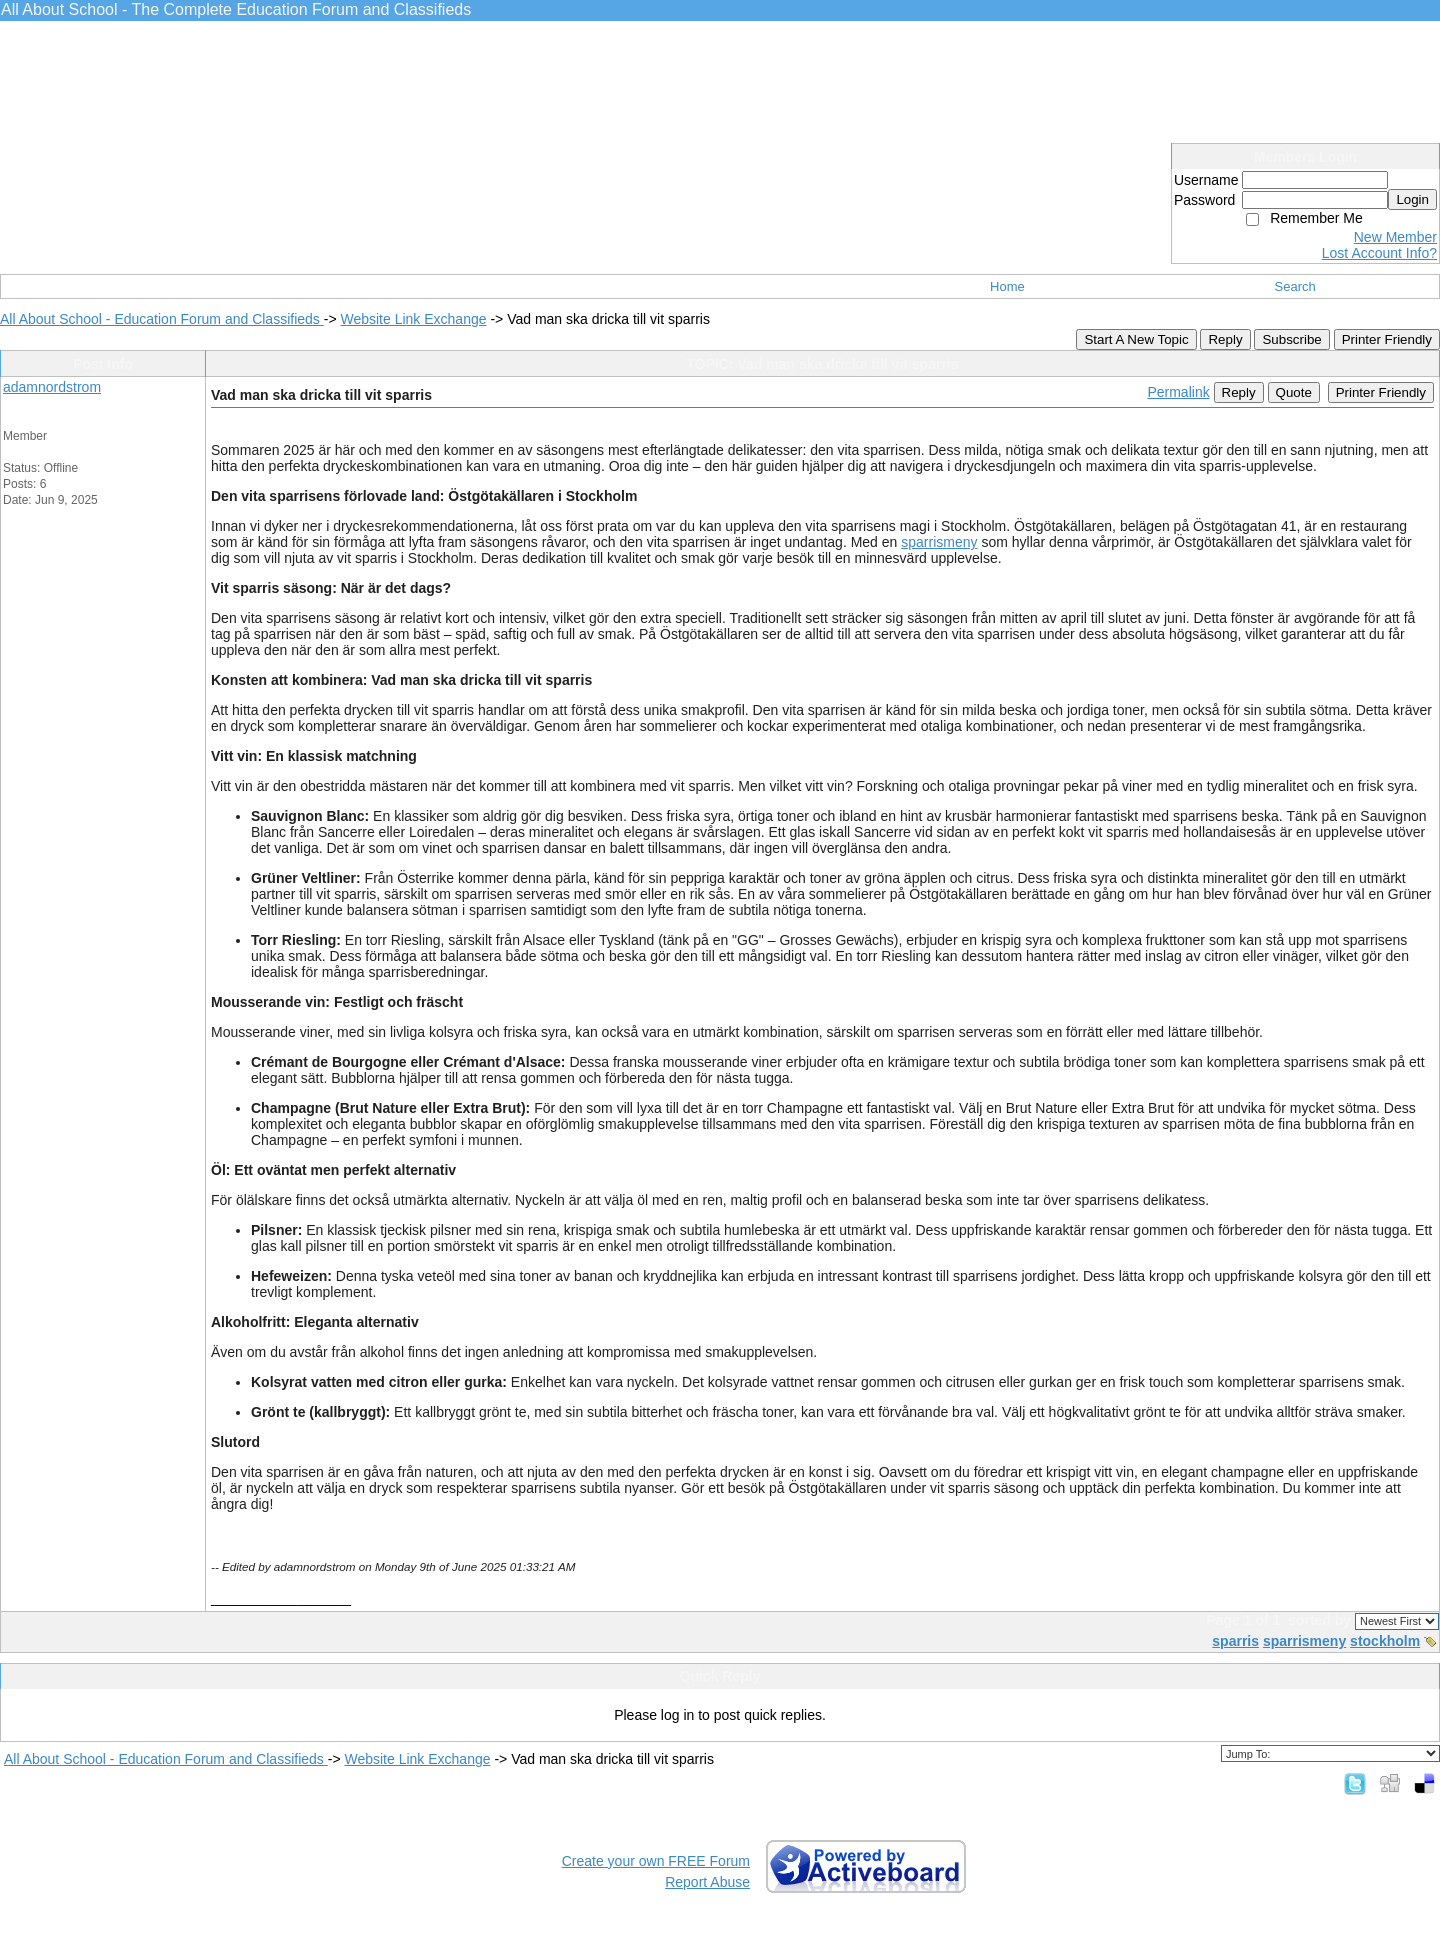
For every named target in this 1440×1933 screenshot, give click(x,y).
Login (1412, 199)
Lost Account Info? (1379, 253)
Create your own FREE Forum (656, 1861)
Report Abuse (707, 1882)
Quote (1294, 392)
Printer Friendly (1387, 339)
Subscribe (1291, 339)
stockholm (1385, 1641)
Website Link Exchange (413, 319)
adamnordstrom (52, 387)
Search (1295, 286)
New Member (1395, 237)
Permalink (1178, 392)
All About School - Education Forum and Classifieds (162, 319)
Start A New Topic (1136, 339)
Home (1007, 286)
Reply (1225, 339)
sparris (1235, 1641)
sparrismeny (939, 542)
